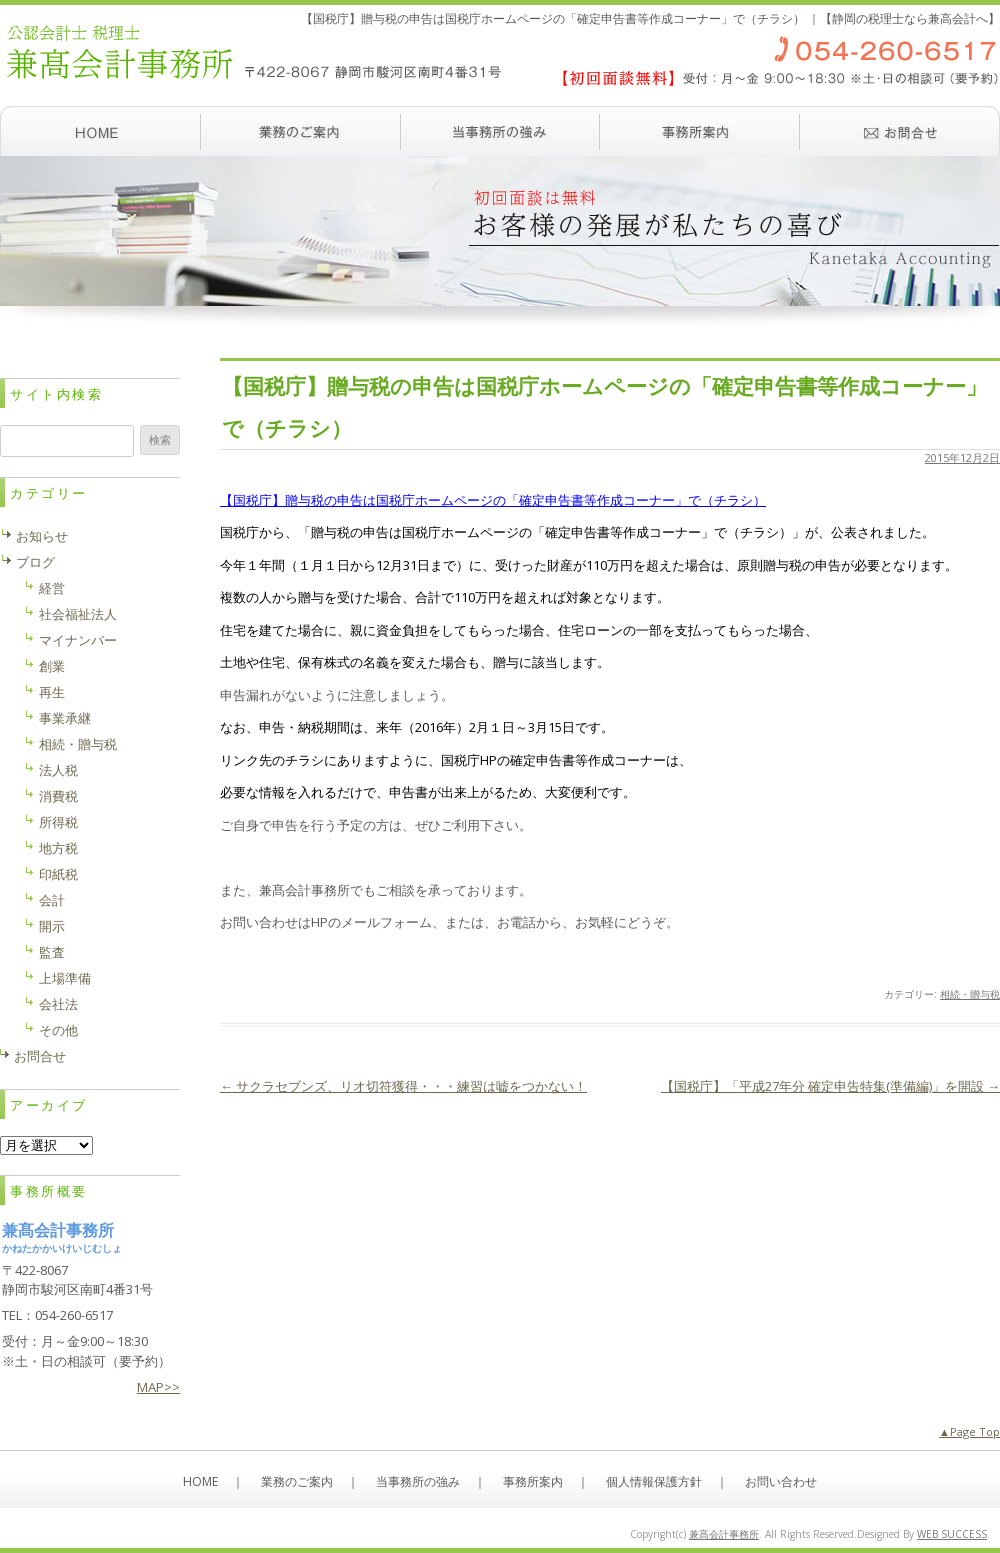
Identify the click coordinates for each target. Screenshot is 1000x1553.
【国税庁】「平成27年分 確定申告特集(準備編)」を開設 (830, 1086)
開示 (52, 926)
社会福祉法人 (78, 614)
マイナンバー (78, 640)
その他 (58, 1030)
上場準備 (65, 978)
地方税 (58, 848)
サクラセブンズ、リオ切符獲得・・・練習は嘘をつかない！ (403, 1086)
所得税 (58, 822)
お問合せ (40, 1056)
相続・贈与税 (970, 994)
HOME (200, 1481)
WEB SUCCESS (952, 1534)
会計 (52, 900)
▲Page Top (969, 1431)
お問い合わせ (900, 131)
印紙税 (58, 874)
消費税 (58, 796)
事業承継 (65, 718)
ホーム (100, 131)
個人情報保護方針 (654, 1481)
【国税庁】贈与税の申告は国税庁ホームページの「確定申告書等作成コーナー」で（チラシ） (493, 500)
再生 (52, 692)
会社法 (58, 1004)
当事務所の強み (500, 131)
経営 (52, 588)
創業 (52, 666)
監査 (52, 952)
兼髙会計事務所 (724, 1534)
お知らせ (42, 536)
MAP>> (158, 1387)
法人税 (58, 770)
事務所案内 (700, 131)
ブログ (35, 562)
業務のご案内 (300, 131)
